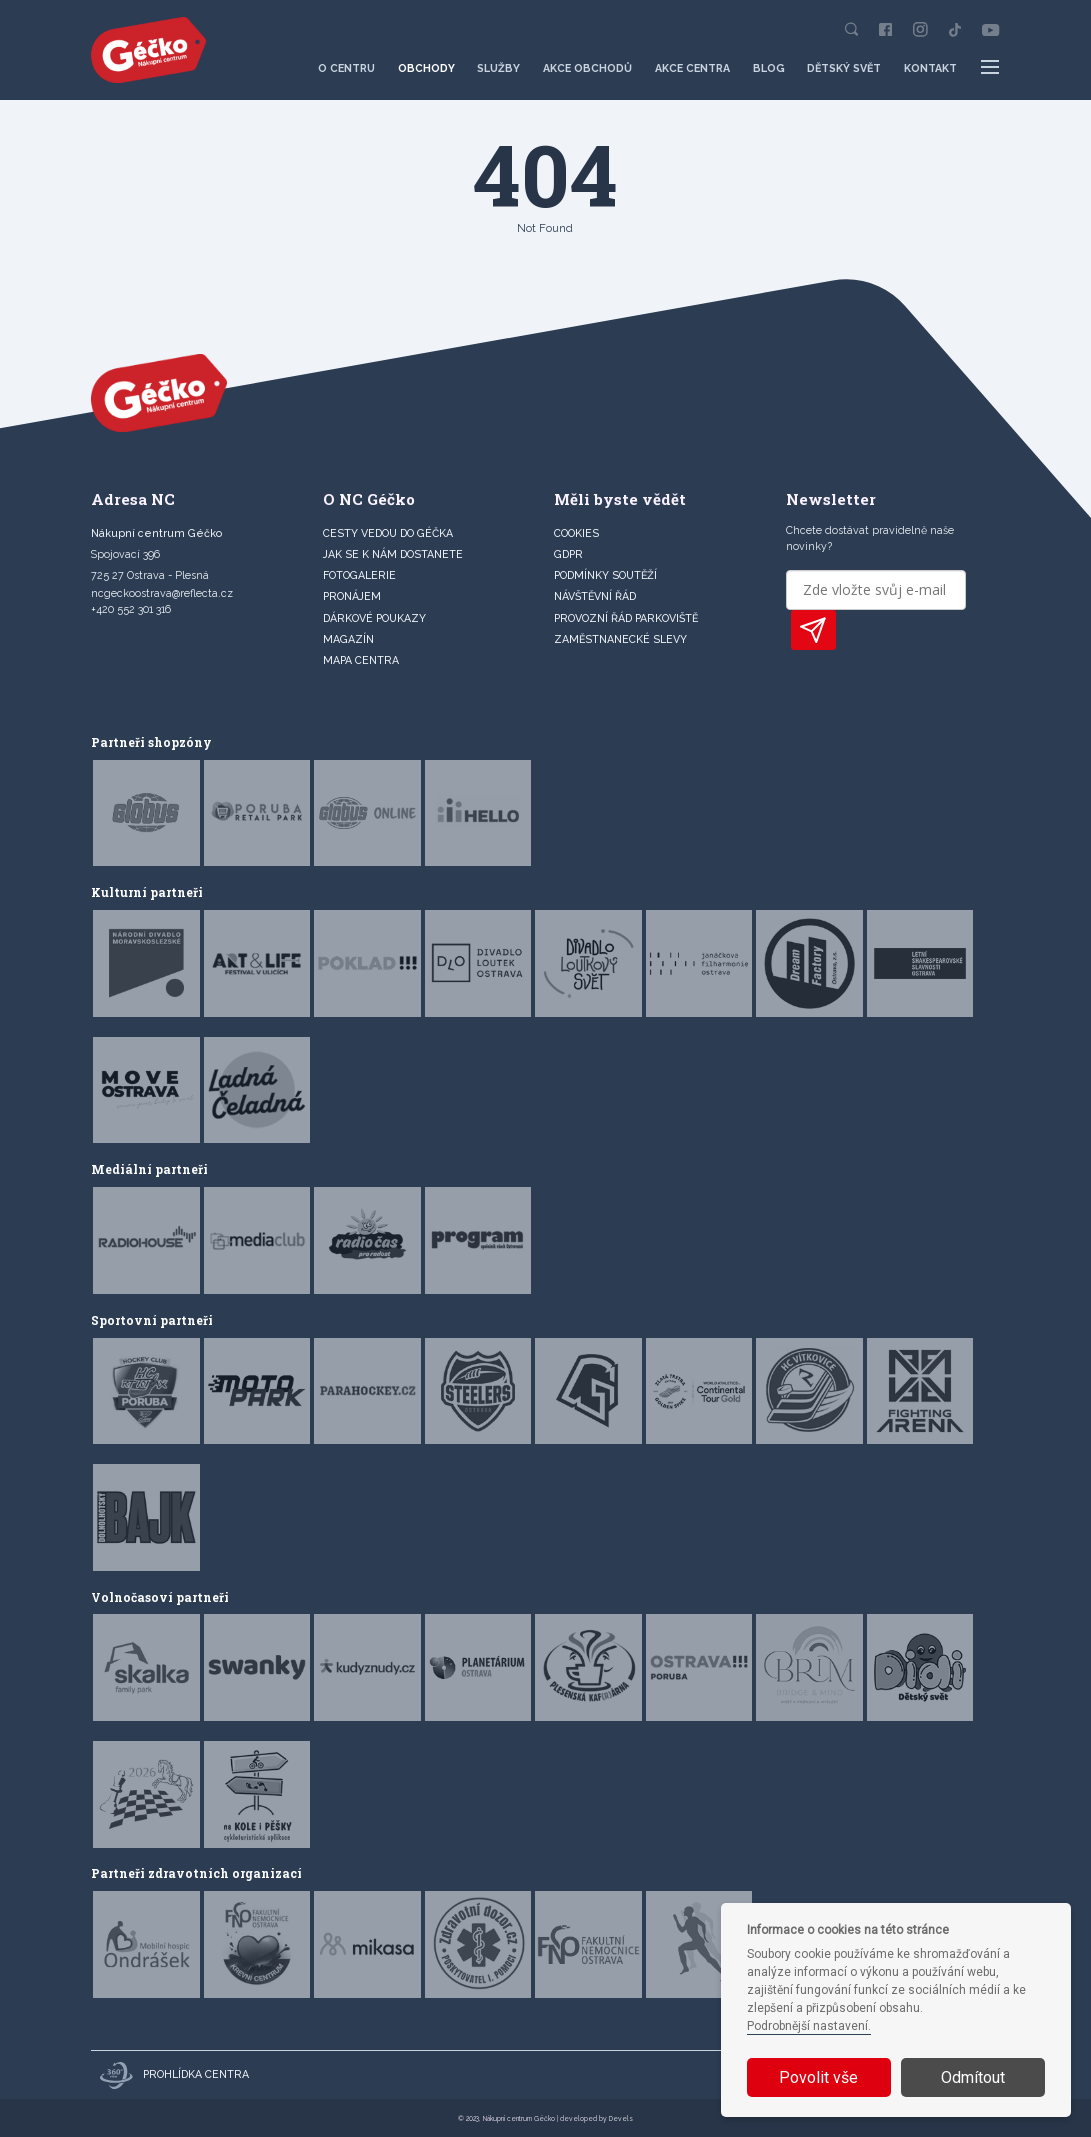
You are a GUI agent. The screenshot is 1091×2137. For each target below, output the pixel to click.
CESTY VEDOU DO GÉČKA (388, 533)
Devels (621, 2119)
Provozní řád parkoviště (626, 618)
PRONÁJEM (352, 596)
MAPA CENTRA (361, 660)
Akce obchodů (587, 68)
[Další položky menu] (990, 67)
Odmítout (973, 2077)
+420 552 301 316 (131, 609)
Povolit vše (818, 2077)
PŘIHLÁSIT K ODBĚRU (813, 630)
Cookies (576, 533)
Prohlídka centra (174, 2075)
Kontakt (930, 68)
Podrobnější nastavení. (809, 2026)
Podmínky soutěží (605, 575)
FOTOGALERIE (359, 575)
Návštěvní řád (595, 596)
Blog (769, 68)
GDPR (568, 554)
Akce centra (692, 68)
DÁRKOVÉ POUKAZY (374, 618)
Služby (498, 68)
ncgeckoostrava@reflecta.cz (162, 593)
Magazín (348, 639)
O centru (346, 68)
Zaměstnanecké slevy (620, 639)
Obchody (426, 68)
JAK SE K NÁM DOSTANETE (393, 554)
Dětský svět (844, 68)
